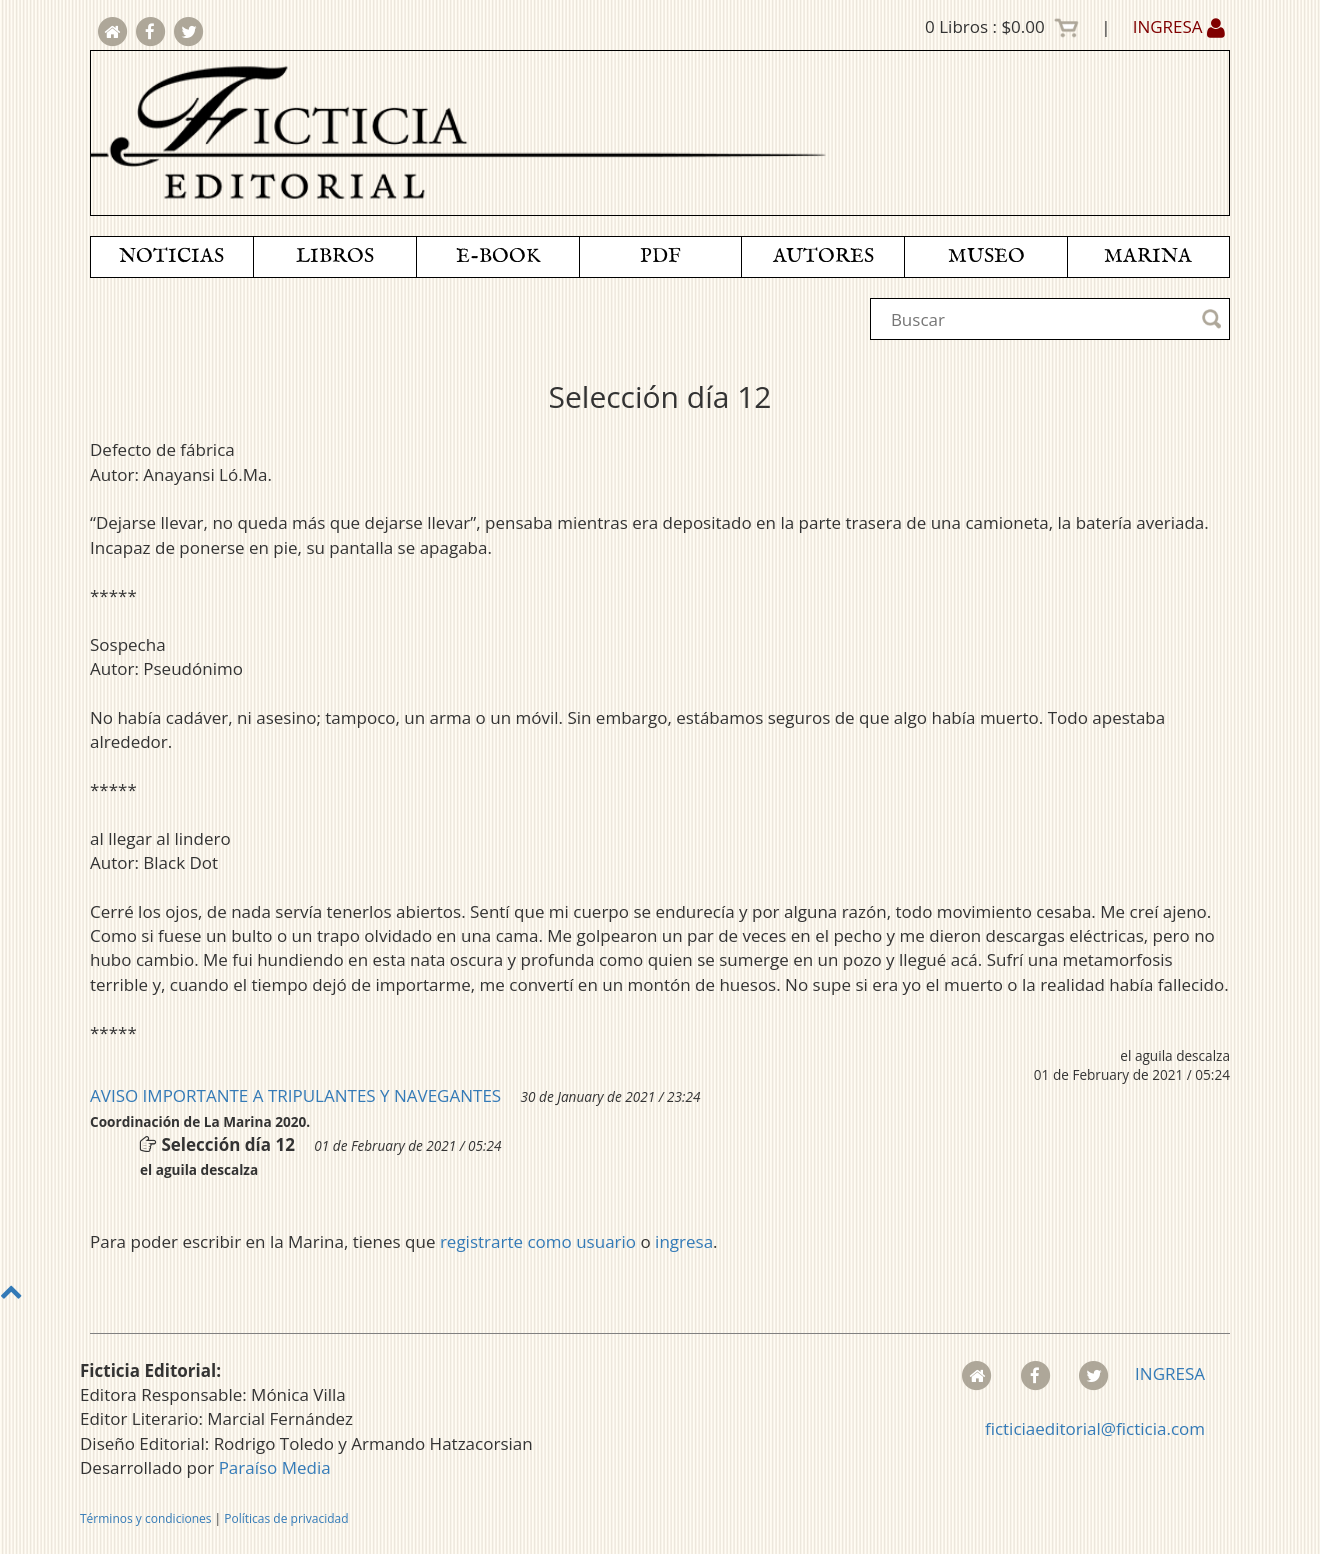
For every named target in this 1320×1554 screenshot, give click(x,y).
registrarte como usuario (538, 1241)
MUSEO (986, 256)
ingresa (684, 1241)
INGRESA (1179, 26)
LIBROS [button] (335, 256)
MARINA (1148, 256)
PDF (660, 256)
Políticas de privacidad (286, 1518)
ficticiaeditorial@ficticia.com (1095, 1428)
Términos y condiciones (145, 1518)
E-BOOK (498, 256)
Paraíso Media (275, 1467)
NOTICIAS (171, 256)
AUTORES (823, 256)
